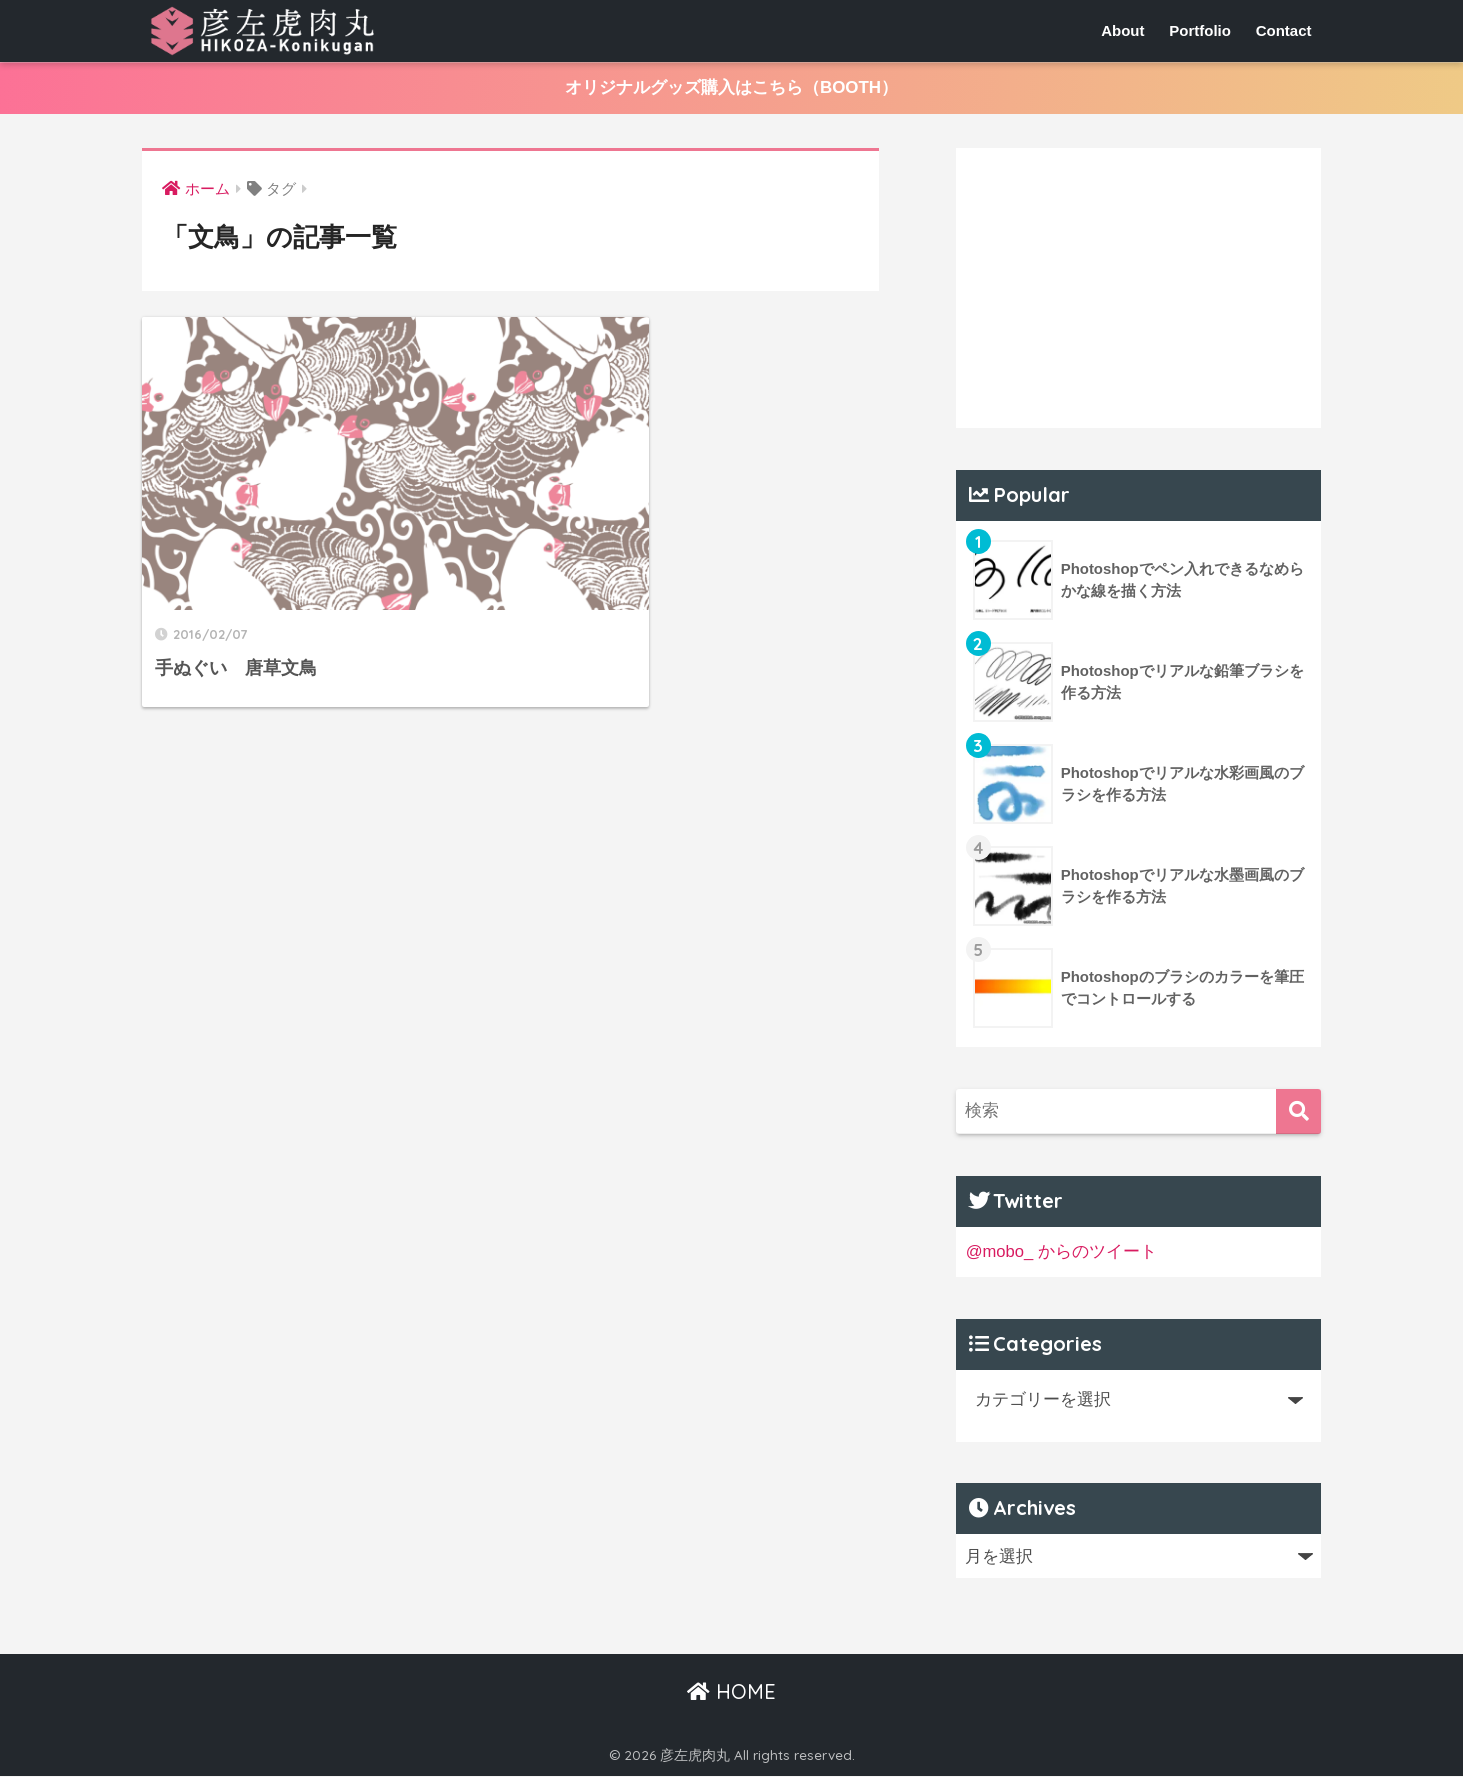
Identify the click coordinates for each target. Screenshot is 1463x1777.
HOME (731, 1691)
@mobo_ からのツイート (1062, 1251)
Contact (1284, 30)
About (1122, 30)
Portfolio (1200, 30)
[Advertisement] (1139, 289)
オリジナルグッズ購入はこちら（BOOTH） (732, 88)
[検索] (1298, 1111)
